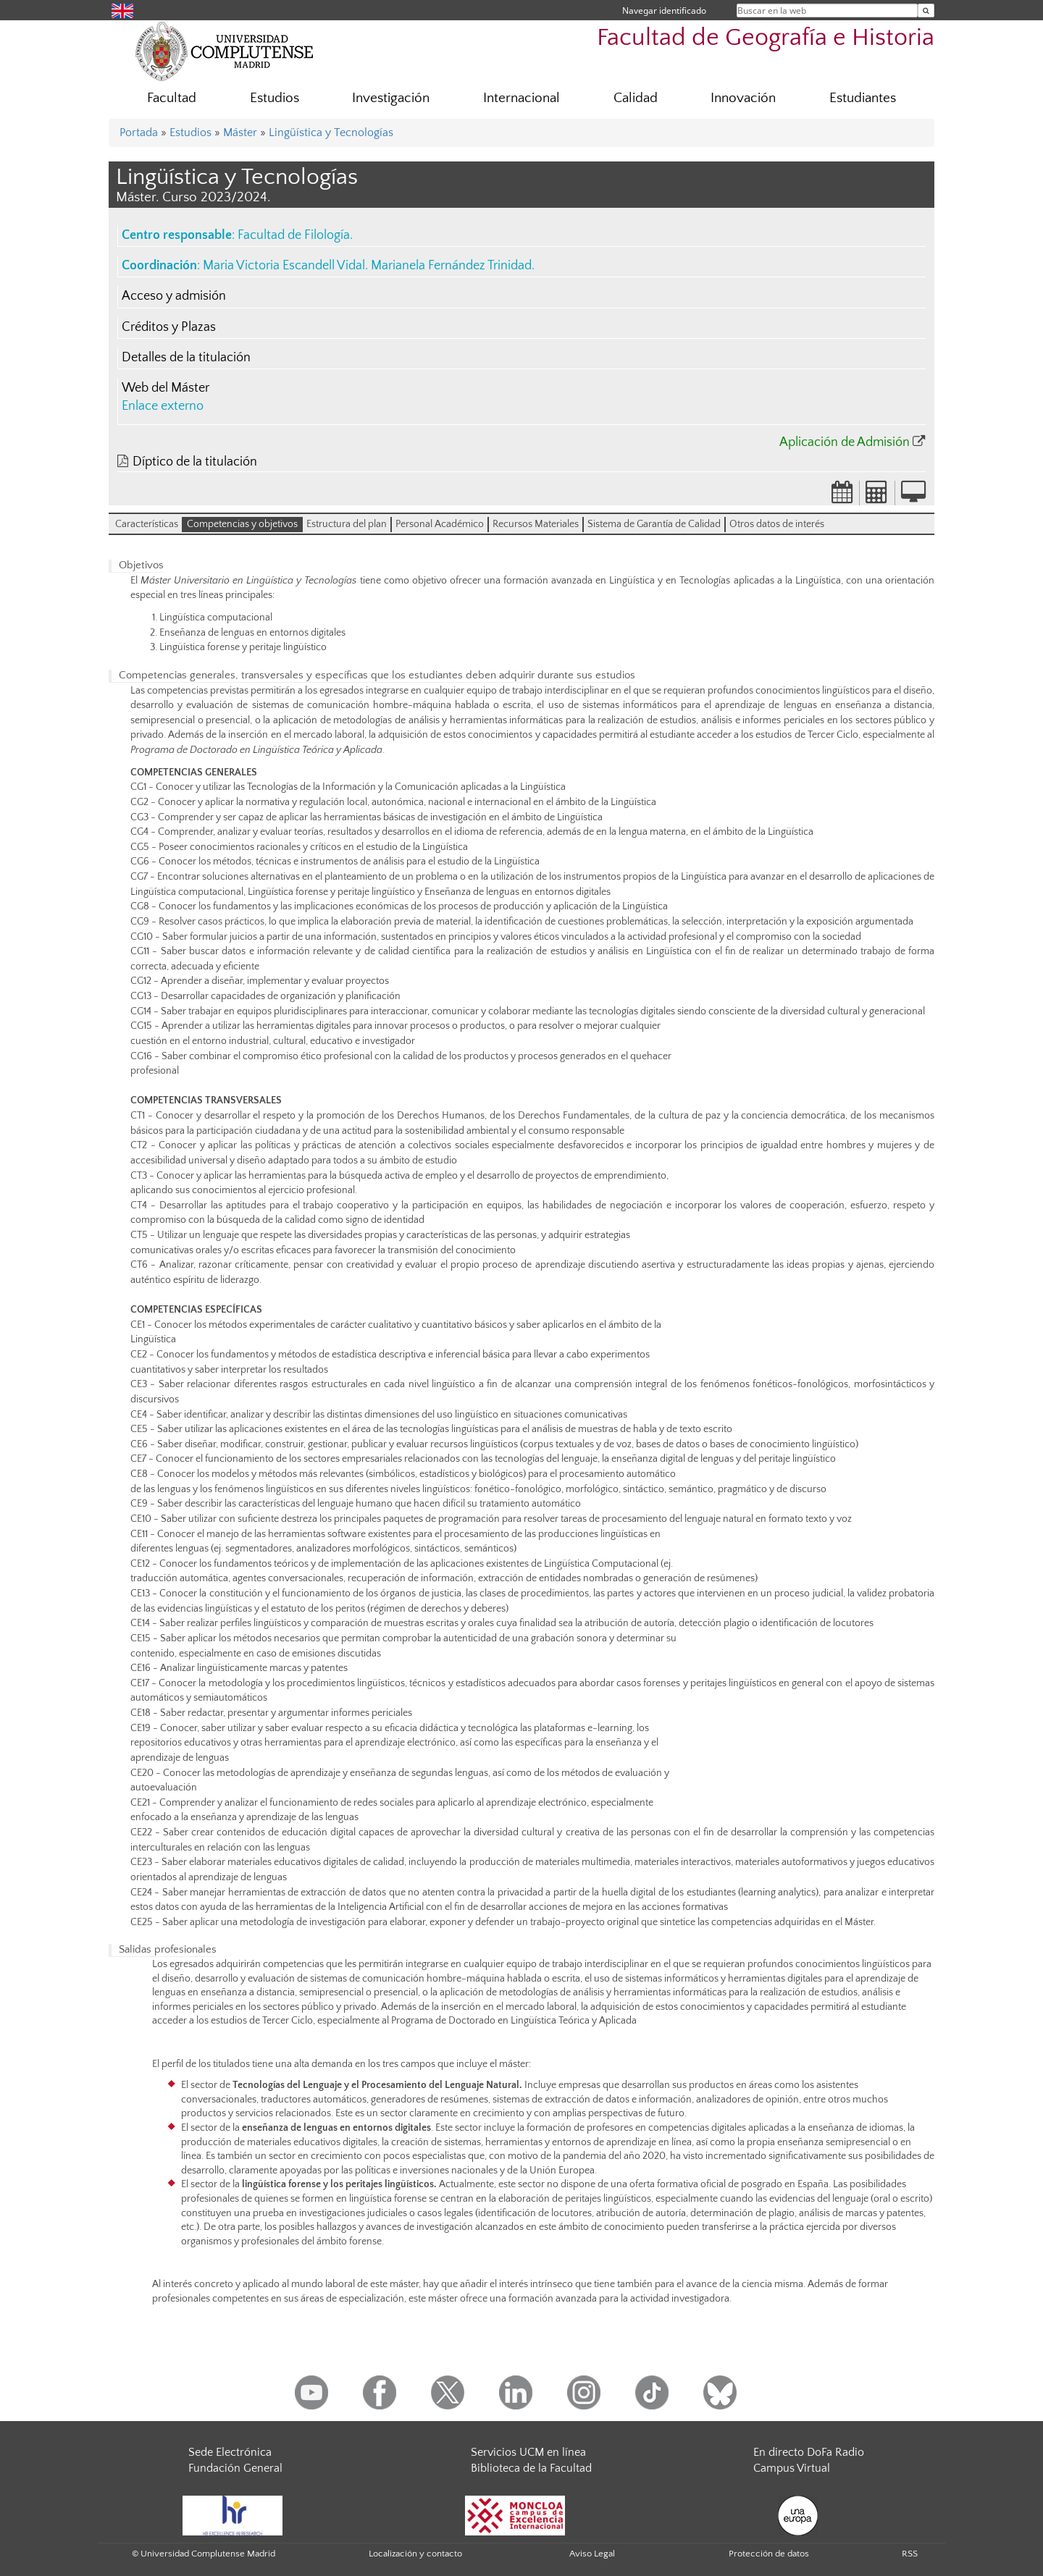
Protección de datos (769, 2553)
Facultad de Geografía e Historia (765, 38)
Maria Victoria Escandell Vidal (284, 265)
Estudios (274, 98)
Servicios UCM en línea (528, 2452)
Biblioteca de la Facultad (531, 2468)
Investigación (391, 98)
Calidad (635, 98)
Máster (240, 132)
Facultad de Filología (294, 235)
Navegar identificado (664, 10)
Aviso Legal (592, 2553)
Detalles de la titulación (186, 357)
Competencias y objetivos (242, 524)
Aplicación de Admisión (844, 442)
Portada (139, 132)
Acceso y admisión (174, 296)
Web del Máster (165, 388)
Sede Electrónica (230, 2452)
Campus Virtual (791, 2468)
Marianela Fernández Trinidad (451, 265)
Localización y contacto (415, 2553)
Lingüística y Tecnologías (331, 132)
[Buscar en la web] (926, 10)
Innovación (743, 98)
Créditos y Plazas (169, 327)
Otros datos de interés (776, 524)
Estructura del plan (346, 524)
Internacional (521, 98)
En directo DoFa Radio (808, 2452)
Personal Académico (439, 524)
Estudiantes (862, 98)
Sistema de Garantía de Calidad (654, 524)
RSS (910, 2553)
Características (146, 524)
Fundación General (235, 2468)
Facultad (171, 98)
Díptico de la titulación (195, 462)
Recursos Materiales (536, 524)
